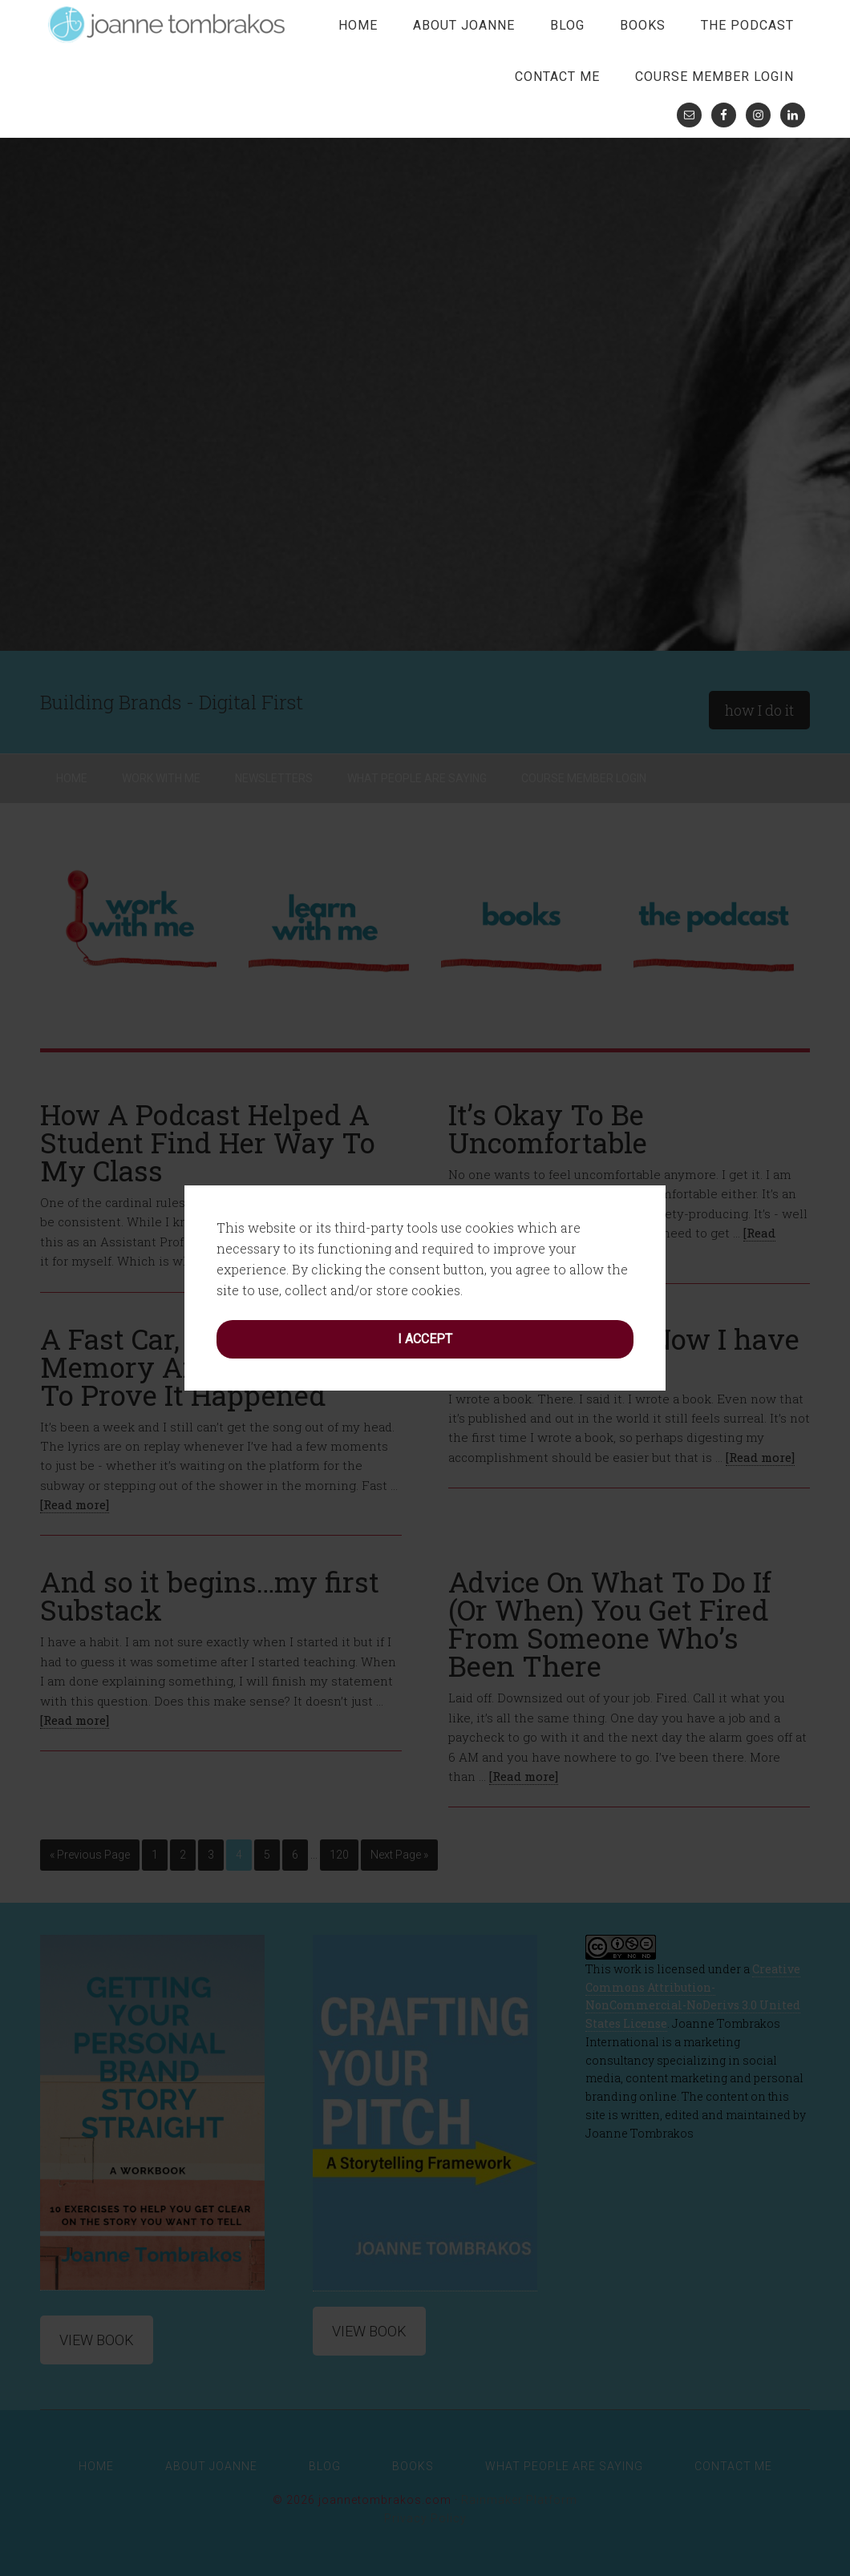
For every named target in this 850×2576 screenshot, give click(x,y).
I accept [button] (425, 1339)
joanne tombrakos (168, 24)
